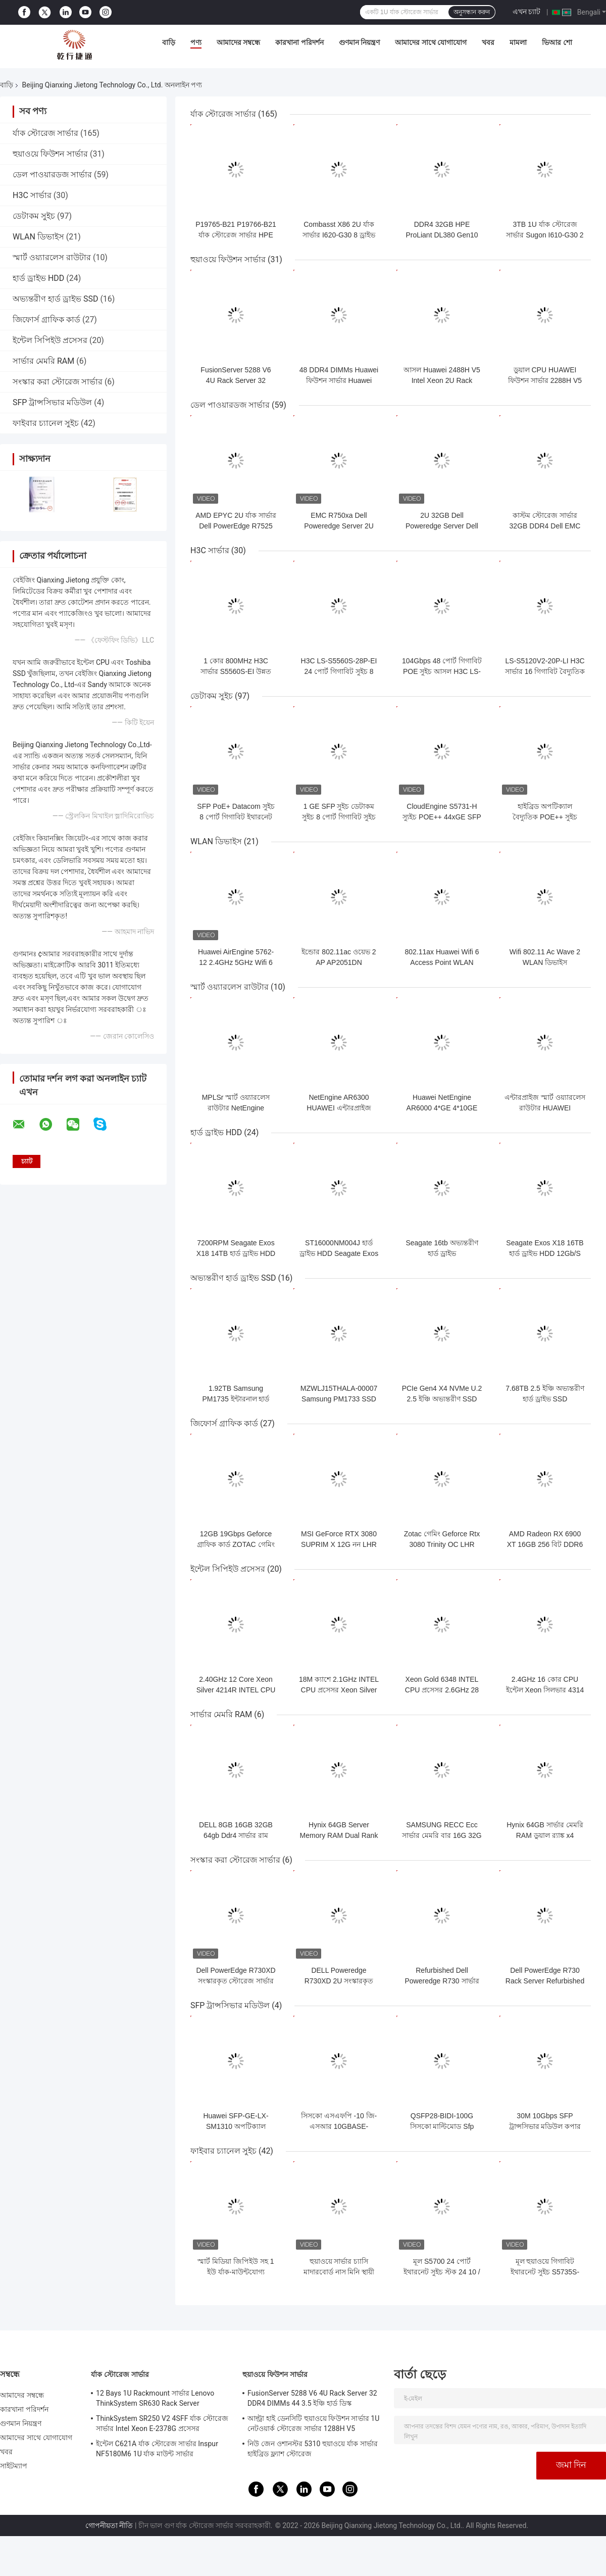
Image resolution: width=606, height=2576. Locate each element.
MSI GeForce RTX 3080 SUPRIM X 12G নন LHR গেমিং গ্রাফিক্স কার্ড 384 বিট (339, 1544)
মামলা (518, 42)
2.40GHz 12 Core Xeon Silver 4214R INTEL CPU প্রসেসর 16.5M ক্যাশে (236, 1690)
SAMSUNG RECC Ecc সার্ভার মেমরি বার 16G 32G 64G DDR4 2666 (441, 1835)
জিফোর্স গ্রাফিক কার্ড (46, 319)
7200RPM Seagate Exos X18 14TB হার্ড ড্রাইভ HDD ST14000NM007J (235, 1253)
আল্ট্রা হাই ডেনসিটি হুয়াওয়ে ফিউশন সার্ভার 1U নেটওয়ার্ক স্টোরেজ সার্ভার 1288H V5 (313, 2423)
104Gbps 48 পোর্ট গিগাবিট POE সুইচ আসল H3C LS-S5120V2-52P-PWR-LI (442, 671)
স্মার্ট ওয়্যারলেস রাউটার (52, 257)
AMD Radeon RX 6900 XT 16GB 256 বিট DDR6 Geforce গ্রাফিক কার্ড (545, 1544)
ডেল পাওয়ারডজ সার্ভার (52, 174)
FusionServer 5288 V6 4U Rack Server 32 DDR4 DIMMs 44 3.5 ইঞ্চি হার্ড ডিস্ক (312, 2398)
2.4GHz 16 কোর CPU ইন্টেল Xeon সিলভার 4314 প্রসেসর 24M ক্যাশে (545, 1690)
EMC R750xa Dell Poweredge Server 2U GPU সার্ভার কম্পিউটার (339, 526)
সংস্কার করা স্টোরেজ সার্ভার (58, 381)
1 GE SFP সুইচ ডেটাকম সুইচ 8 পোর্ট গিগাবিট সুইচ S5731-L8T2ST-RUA (338, 817)
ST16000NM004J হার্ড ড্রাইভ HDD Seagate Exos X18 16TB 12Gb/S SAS (338, 1253)
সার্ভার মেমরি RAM (43, 361)
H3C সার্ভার (32, 195)
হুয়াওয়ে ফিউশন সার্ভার (50, 154)
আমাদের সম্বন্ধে (238, 42)
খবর (488, 42)
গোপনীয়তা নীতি (109, 2525)
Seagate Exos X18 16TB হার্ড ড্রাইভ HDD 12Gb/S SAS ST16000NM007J (544, 1253)
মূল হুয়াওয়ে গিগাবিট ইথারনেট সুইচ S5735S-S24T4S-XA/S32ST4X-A (545, 2272)
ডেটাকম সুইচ (34, 216)
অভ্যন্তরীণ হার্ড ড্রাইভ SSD (55, 299)
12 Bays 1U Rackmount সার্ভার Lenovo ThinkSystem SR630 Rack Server (155, 2398)
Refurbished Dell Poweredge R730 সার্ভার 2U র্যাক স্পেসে (442, 1981)
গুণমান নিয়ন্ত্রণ (359, 42)
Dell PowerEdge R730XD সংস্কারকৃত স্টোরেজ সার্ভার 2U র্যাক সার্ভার (235, 1981)
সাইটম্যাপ (14, 2466)
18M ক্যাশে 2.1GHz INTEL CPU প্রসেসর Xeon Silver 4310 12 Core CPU (339, 1690)
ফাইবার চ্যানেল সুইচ (46, 423)
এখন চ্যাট (526, 12)
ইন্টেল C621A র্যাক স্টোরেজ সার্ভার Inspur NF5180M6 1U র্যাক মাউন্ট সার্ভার (157, 2449)
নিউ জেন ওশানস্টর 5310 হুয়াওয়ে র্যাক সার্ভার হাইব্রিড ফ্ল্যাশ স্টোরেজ (312, 2449)
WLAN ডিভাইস (38, 236)
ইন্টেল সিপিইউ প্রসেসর (50, 340)
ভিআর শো (557, 42)
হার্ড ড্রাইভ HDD (38, 278)
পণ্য (195, 42)
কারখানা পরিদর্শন (299, 42)
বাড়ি (168, 42)
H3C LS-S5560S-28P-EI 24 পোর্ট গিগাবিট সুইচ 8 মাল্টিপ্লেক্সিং (339, 671)
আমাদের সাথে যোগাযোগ (431, 42)
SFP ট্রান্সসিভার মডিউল (52, 402)
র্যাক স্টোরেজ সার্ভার (45, 133)
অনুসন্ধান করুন (471, 12)
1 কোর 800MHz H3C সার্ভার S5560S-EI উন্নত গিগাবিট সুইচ (236, 671)
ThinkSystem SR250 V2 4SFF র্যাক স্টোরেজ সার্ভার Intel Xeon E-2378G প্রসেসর (162, 2423)
